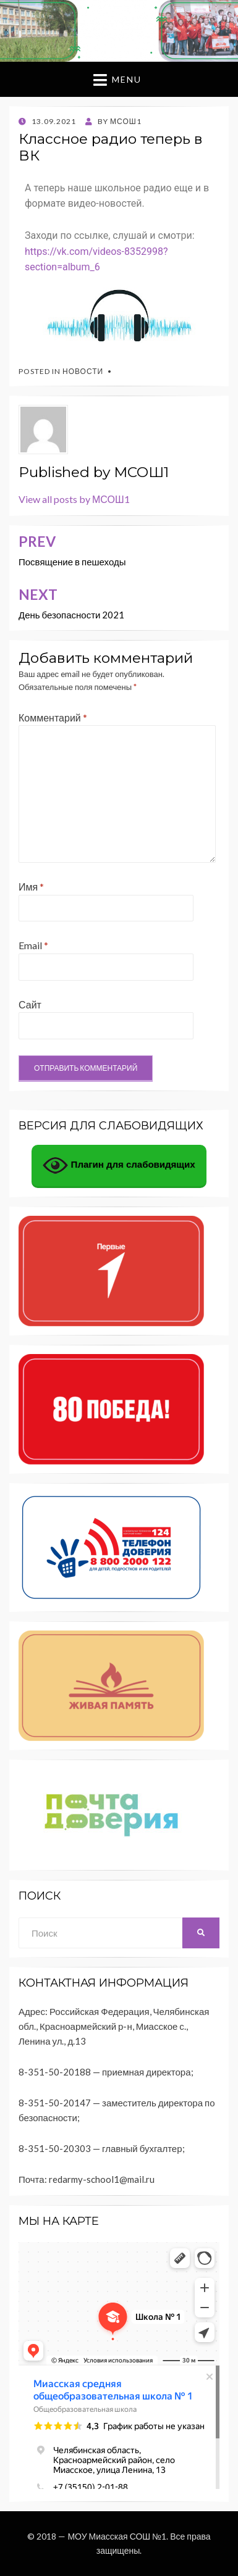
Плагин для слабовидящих (119, 1165)
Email (33, 945)
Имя (31, 886)
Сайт (30, 1004)
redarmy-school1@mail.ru (102, 2179)
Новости (82, 371)
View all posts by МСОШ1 (74, 499)
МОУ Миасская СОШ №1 (116, 2536)
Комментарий (53, 717)
